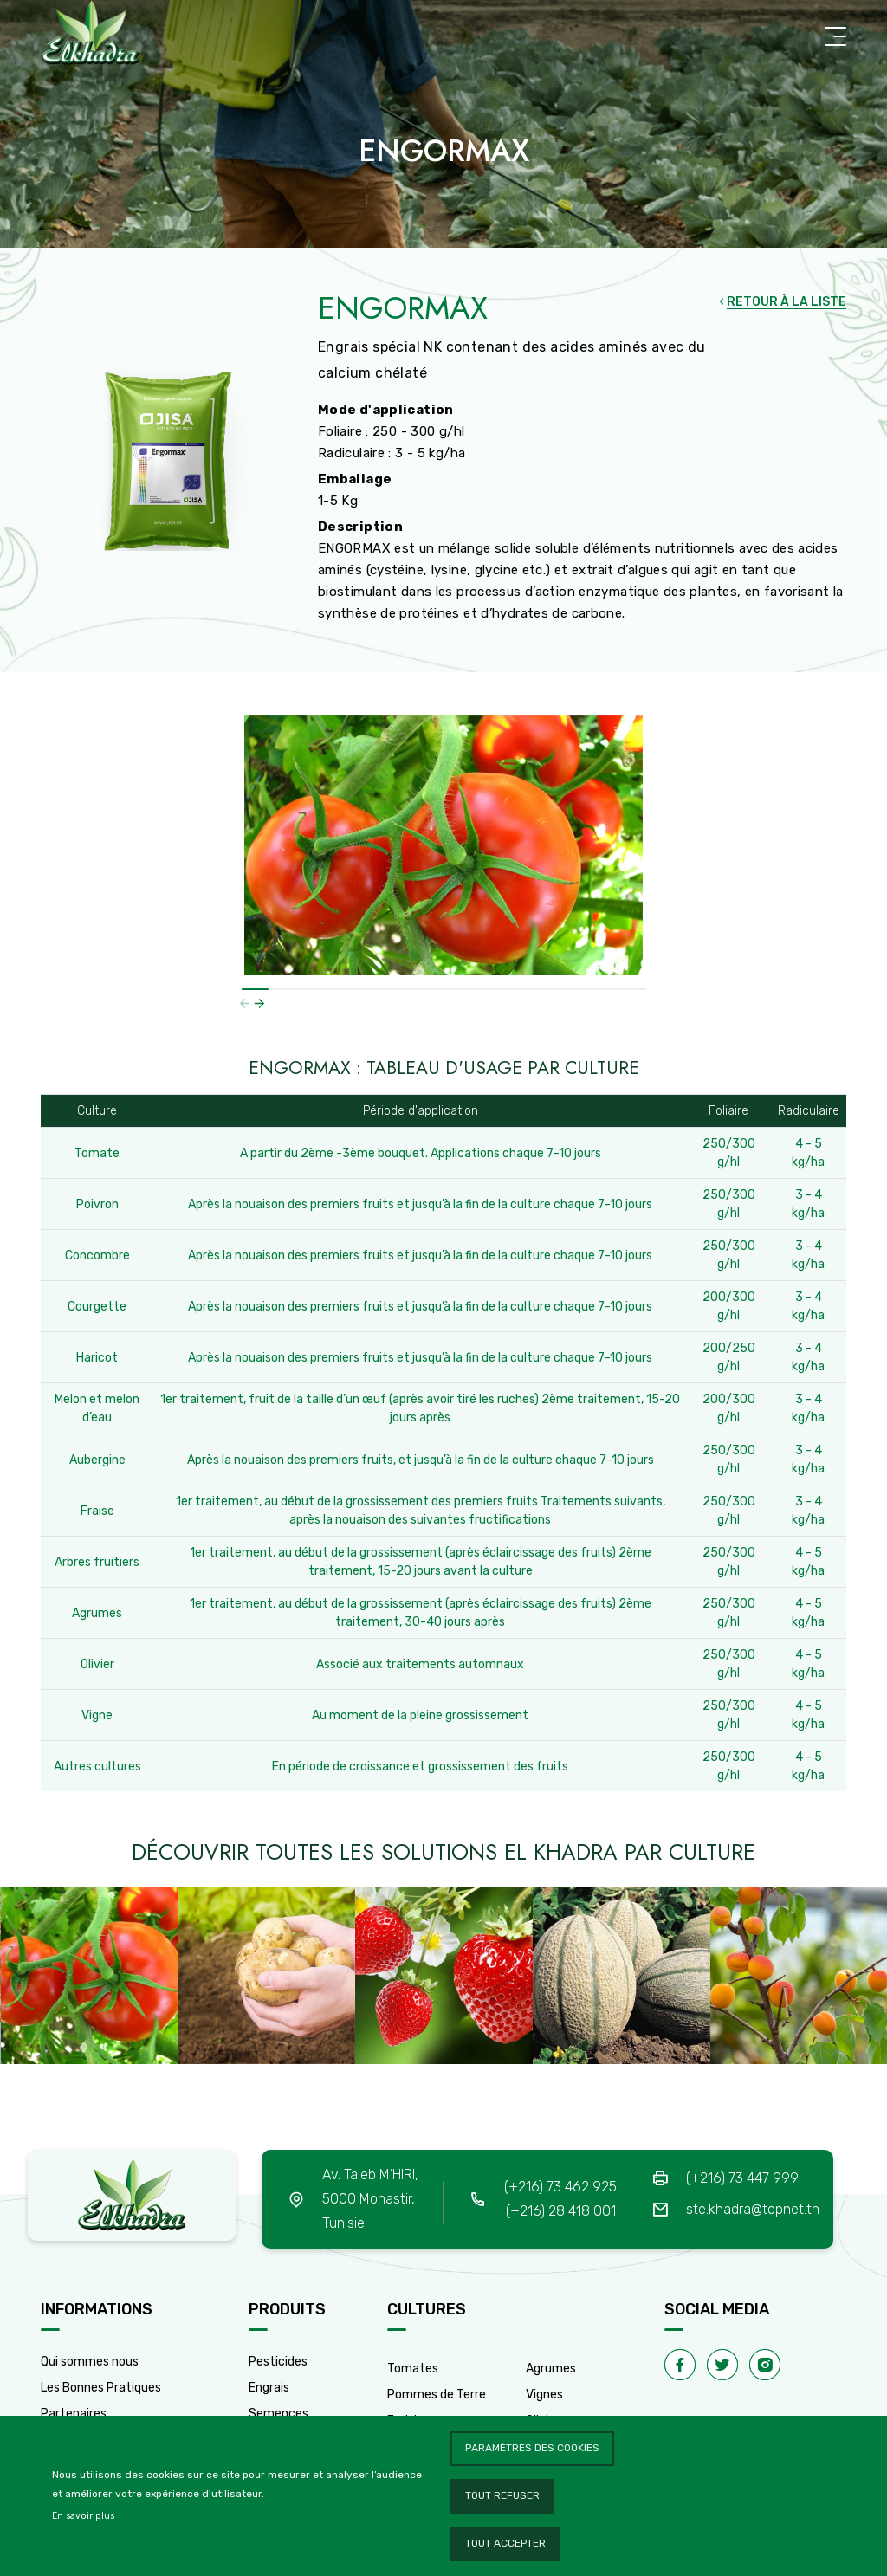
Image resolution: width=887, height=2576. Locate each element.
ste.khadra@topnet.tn (752, 2209)
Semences (278, 2413)
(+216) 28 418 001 (561, 2211)
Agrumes (551, 2368)
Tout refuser (502, 2495)
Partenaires (74, 2413)
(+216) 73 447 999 (742, 2178)
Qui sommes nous (90, 2361)
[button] (259, 1003)
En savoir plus (83, 2515)
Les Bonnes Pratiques (101, 2387)
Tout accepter (505, 2543)
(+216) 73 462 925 (560, 2186)
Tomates (412, 2368)
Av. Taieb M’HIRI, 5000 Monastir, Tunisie (370, 2198)
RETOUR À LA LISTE (786, 301)
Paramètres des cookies (532, 2448)
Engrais (269, 2387)
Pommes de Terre (436, 2394)
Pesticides (278, 2361)
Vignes (544, 2394)
